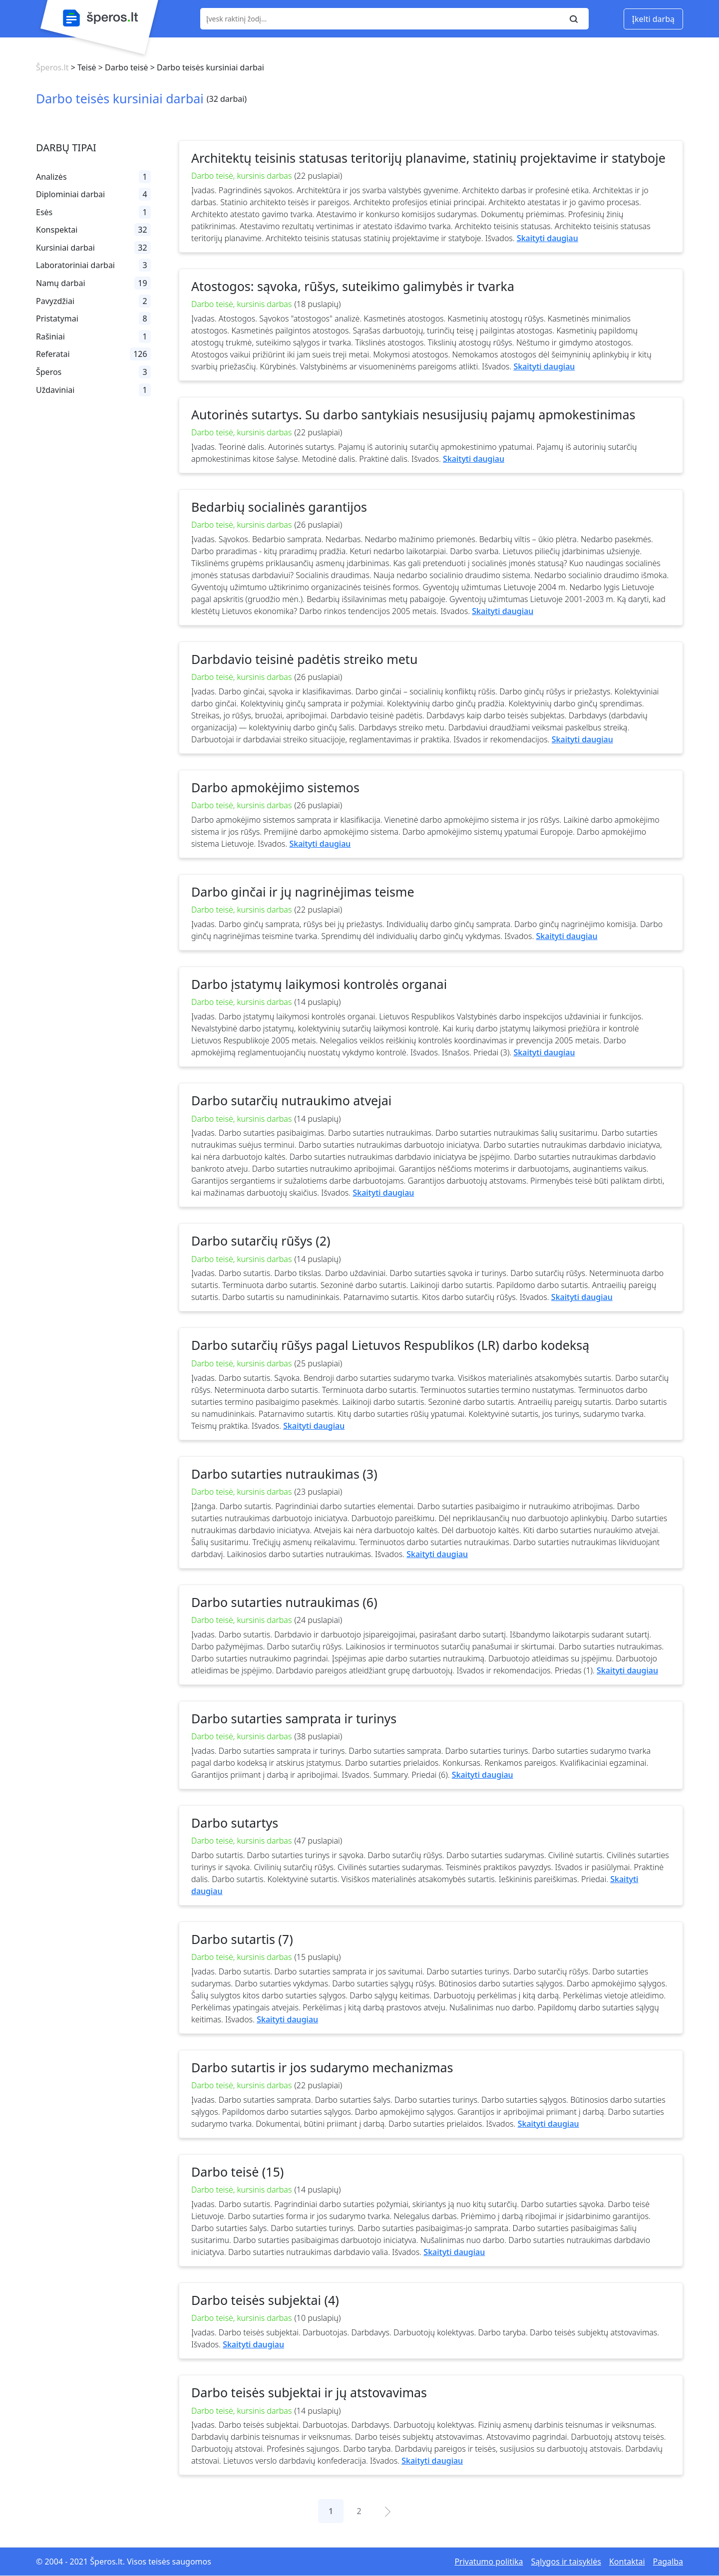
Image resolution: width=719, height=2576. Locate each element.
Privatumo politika (488, 2561)
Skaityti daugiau (547, 238)
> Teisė (82, 67)
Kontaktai (627, 2561)
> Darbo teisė (122, 67)
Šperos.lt (52, 67)
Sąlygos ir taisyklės (566, 2561)
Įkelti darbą (653, 18)
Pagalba (668, 2561)
